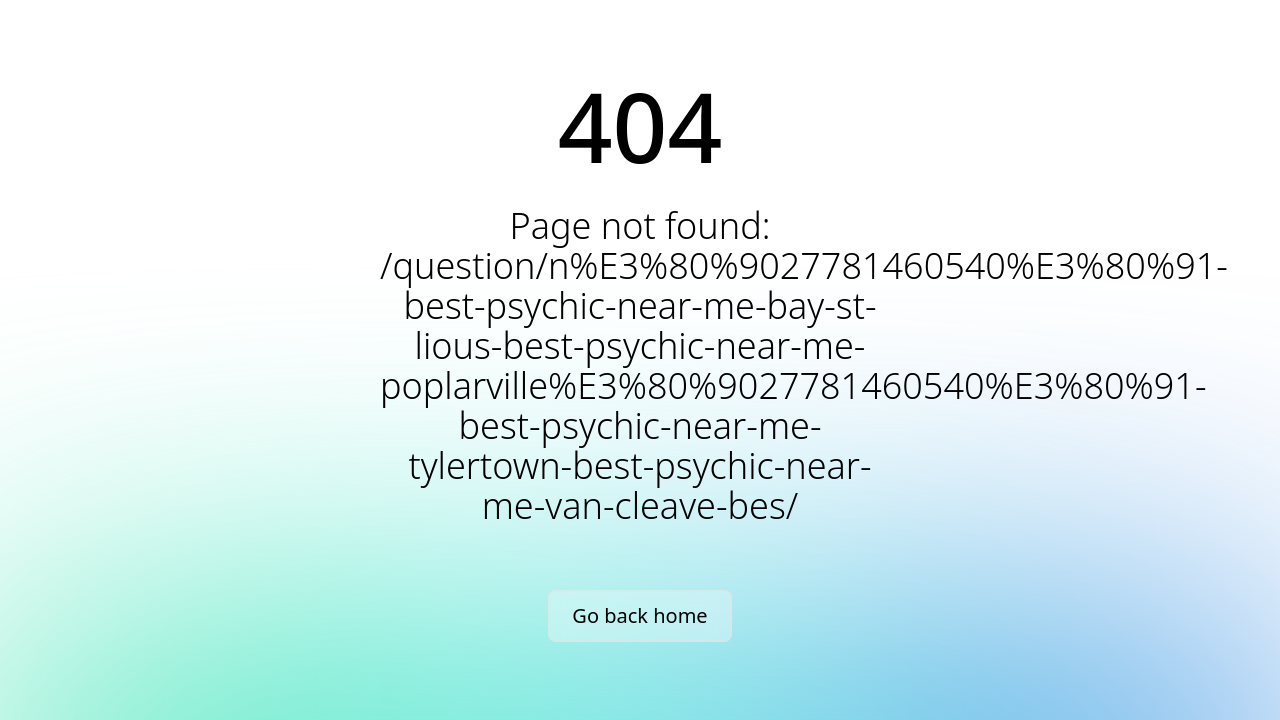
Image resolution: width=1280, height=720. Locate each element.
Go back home (639, 615)
